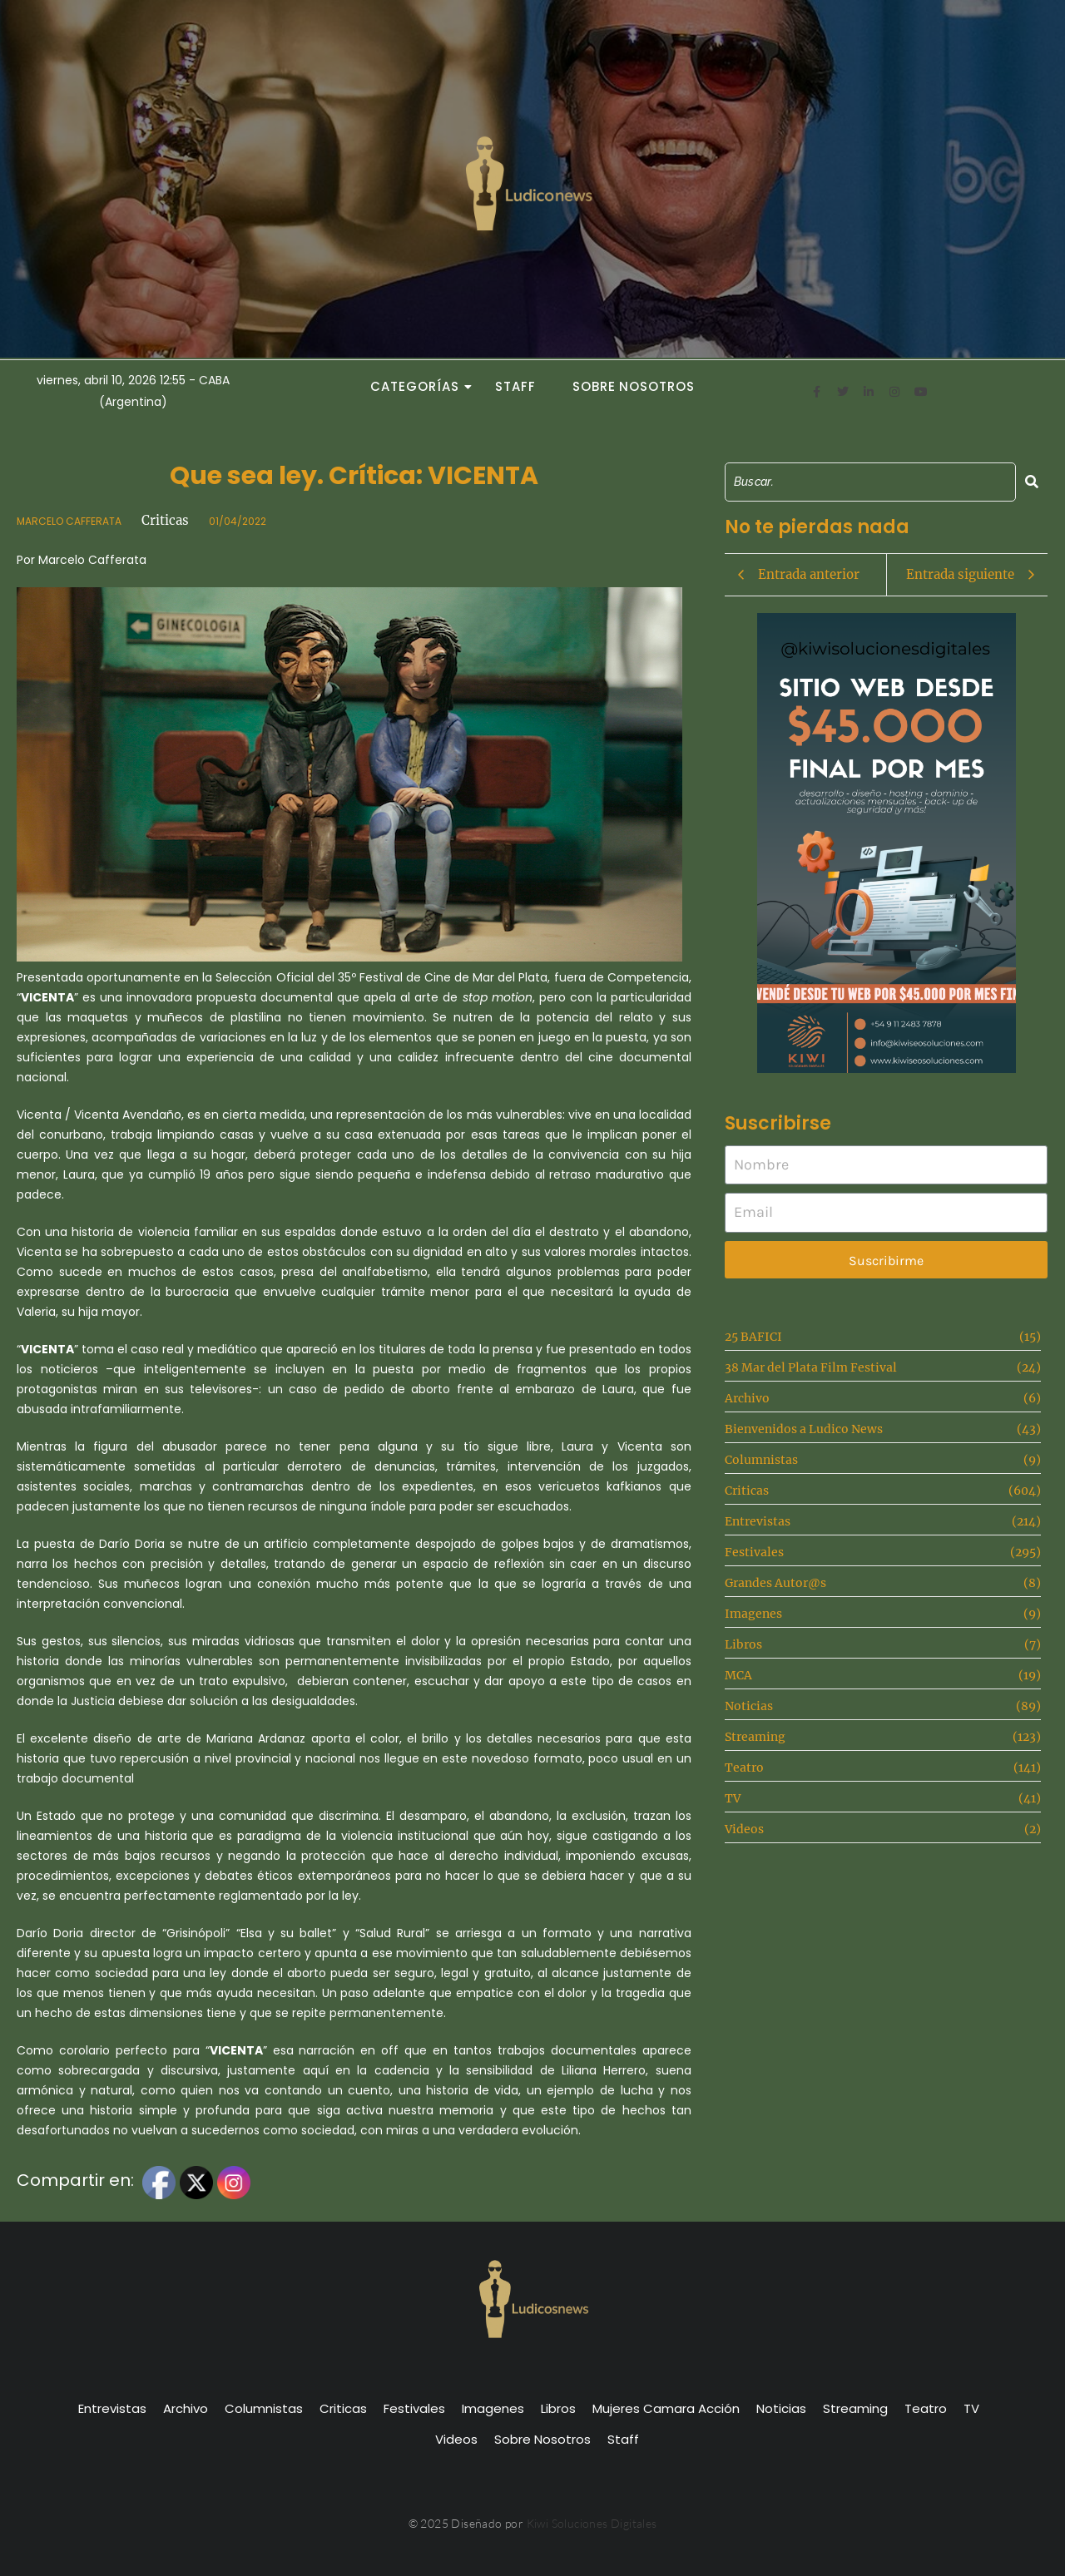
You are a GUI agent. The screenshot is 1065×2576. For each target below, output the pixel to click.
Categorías (419, 386)
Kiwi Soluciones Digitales (592, 2523)
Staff (515, 386)
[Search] (871, 482)
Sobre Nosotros (633, 386)
